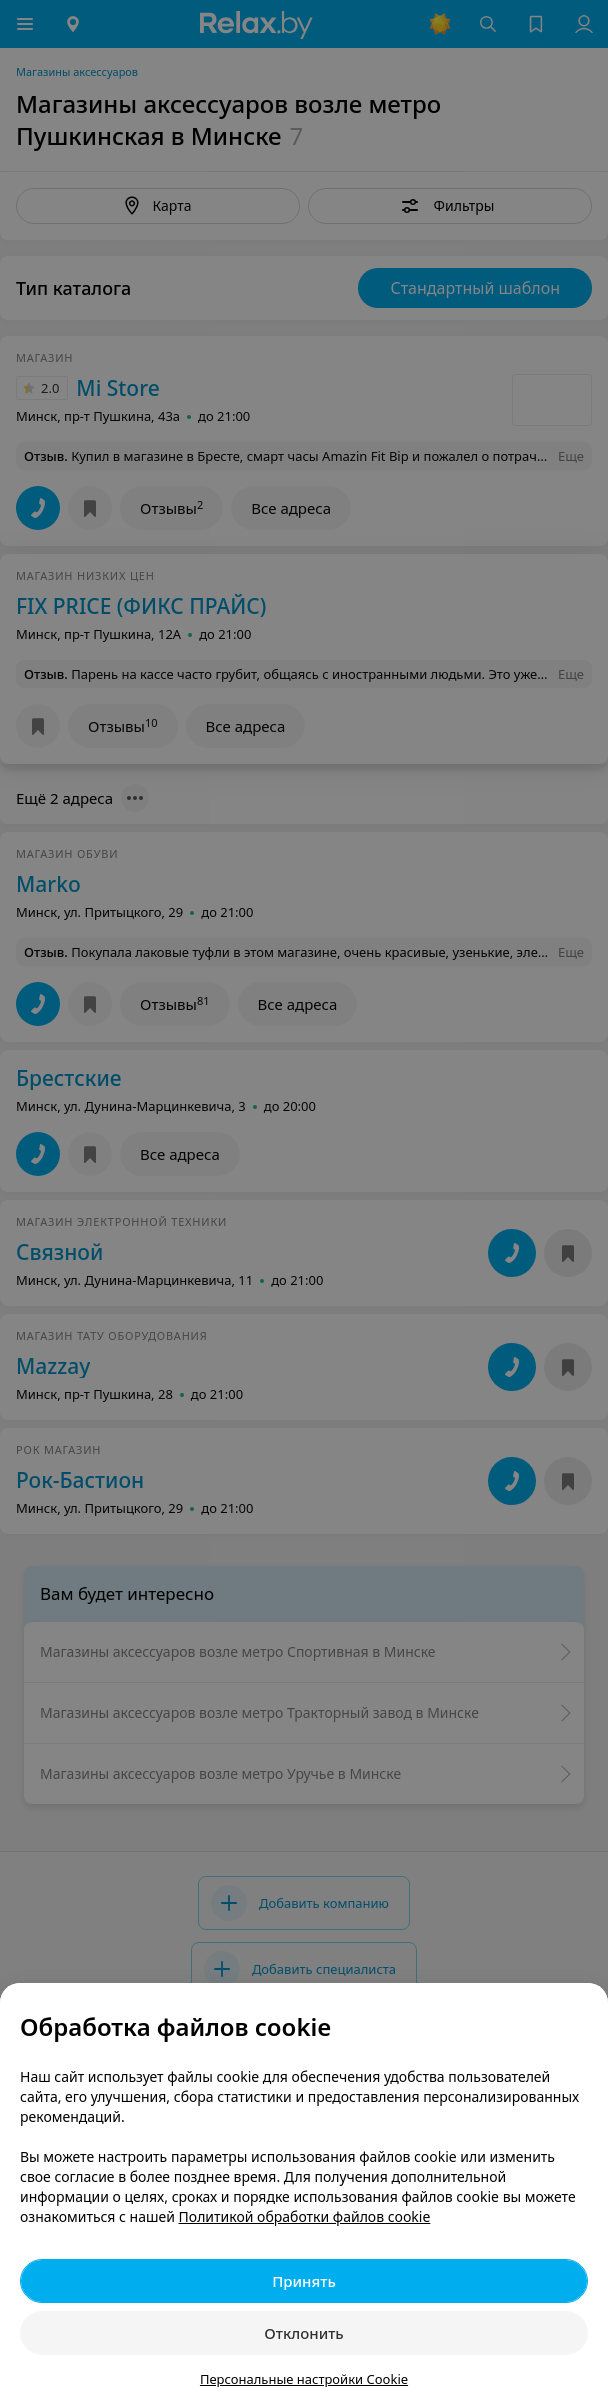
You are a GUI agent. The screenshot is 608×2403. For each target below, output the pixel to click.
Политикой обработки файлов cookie (305, 2216)
